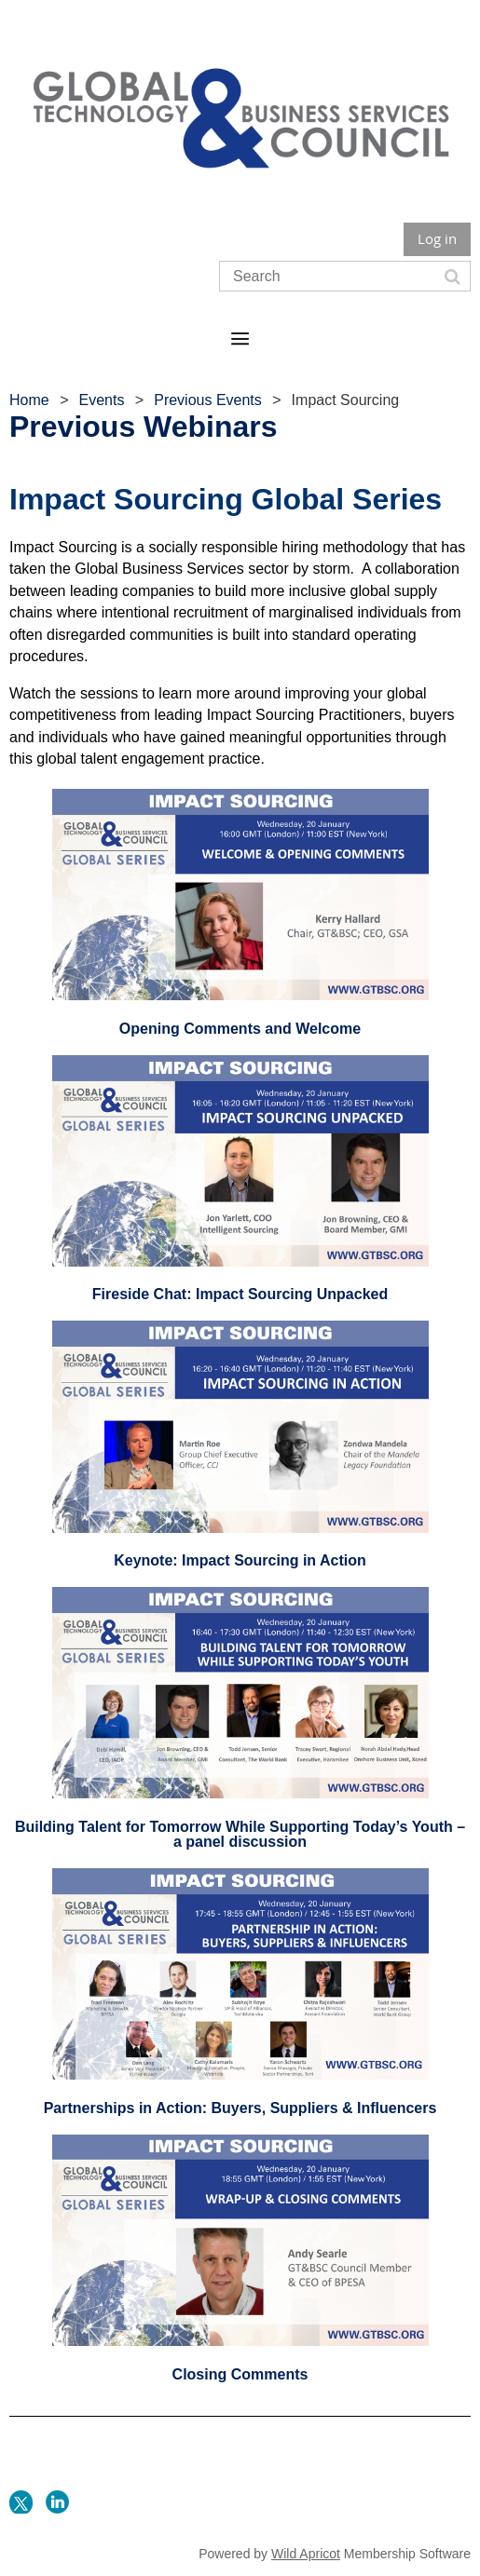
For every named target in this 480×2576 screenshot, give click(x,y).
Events (101, 400)
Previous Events (208, 400)
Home (29, 400)
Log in (437, 238)
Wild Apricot (305, 2553)
